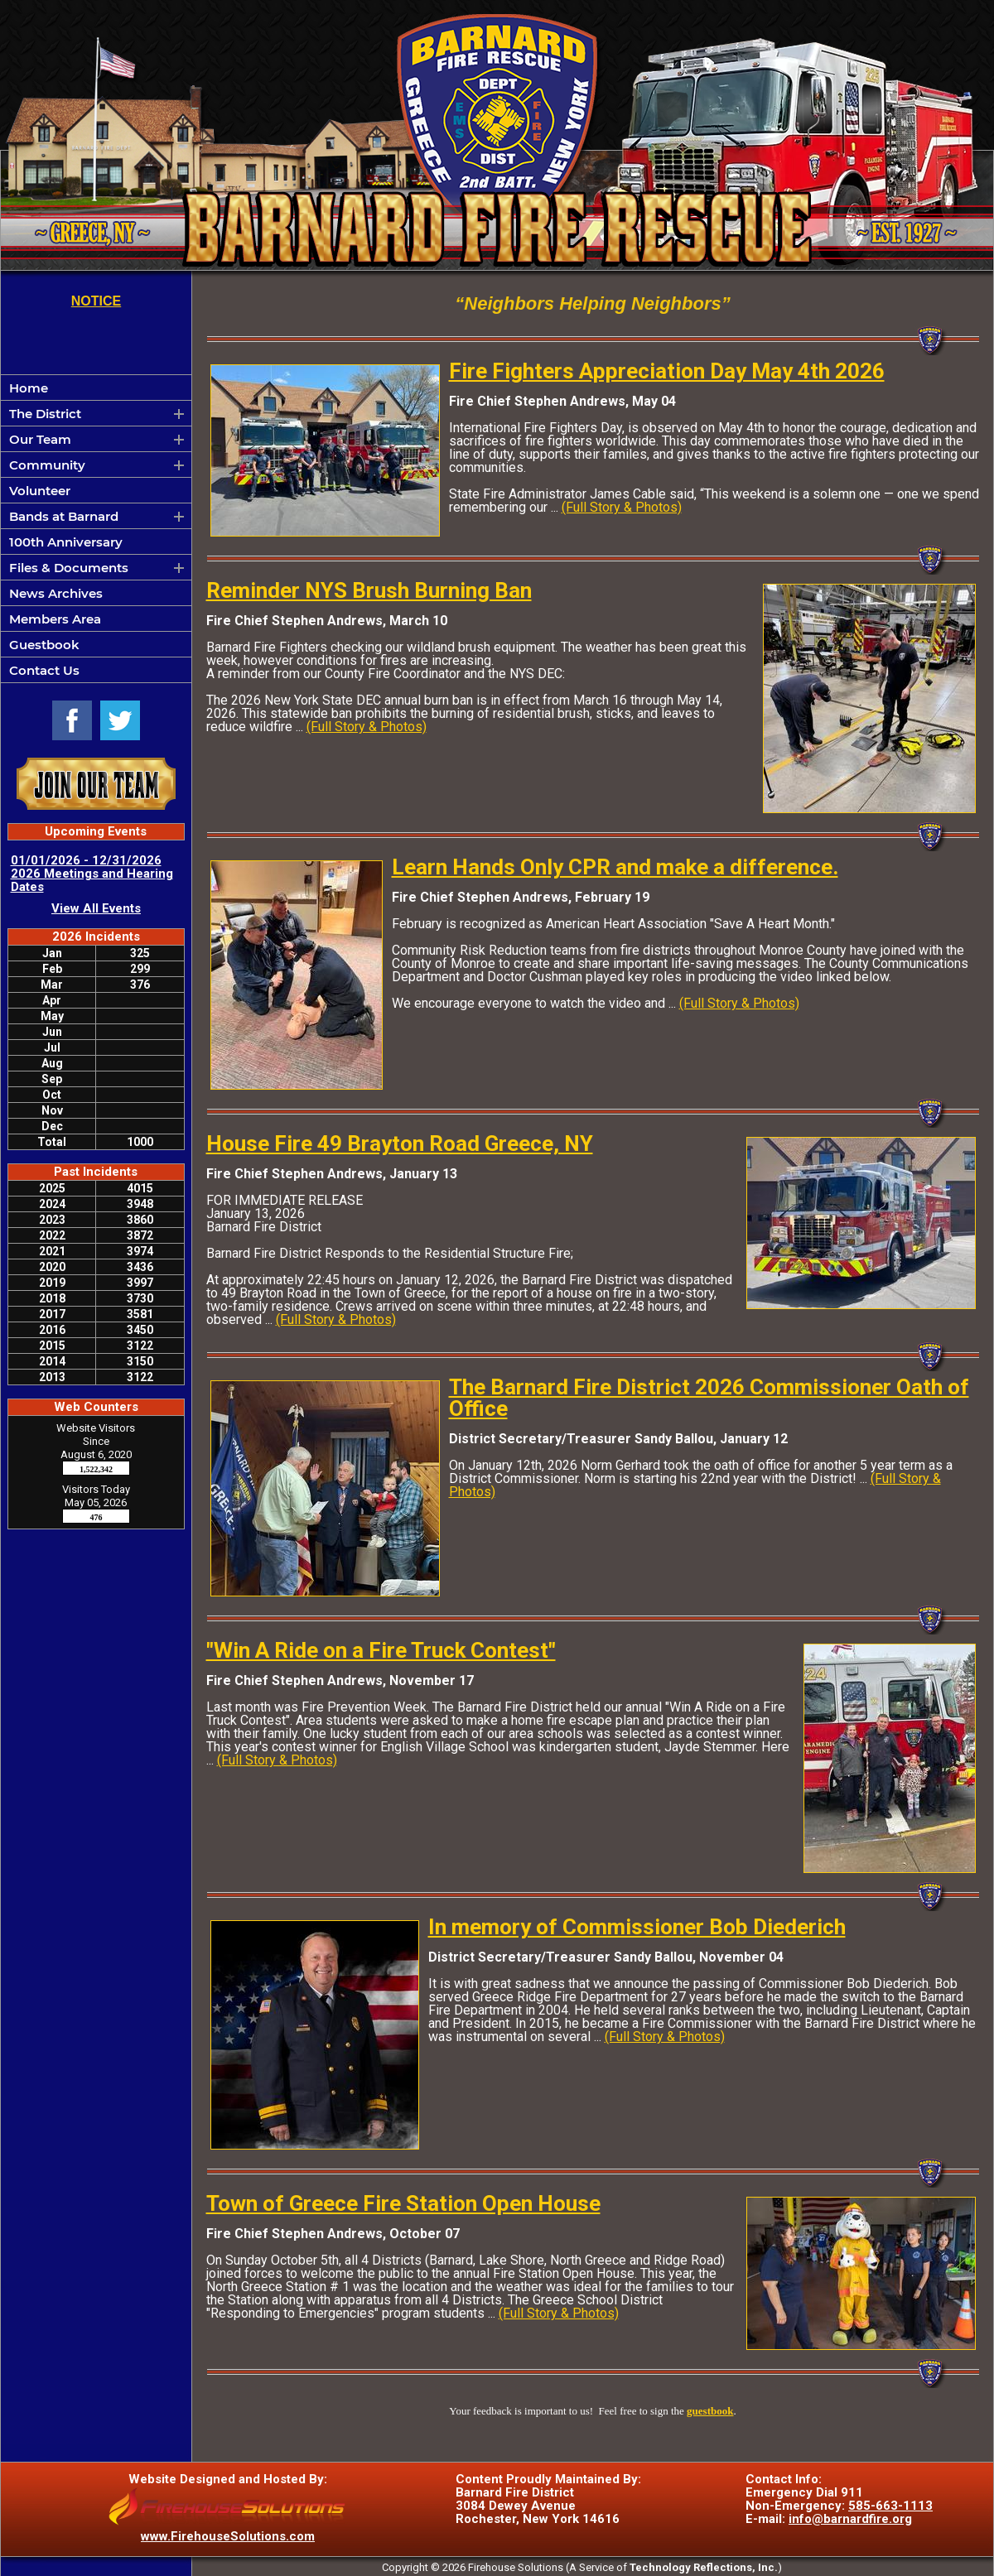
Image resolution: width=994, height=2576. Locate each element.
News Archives (56, 593)
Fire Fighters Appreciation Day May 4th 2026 (667, 371)
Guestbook (44, 644)
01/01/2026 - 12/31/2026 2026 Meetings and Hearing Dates (92, 873)
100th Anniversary (66, 542)
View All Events (96, 908)
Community (47, 465)
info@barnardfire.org (850, 2518)
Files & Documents (68, 567)
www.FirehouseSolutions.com (228, 2536)
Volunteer (39, 490)
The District (45, 413)
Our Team (40, 439)
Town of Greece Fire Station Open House (403, 2203)
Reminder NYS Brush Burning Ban (369, 590)
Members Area (55, 619)
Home (28, 388)
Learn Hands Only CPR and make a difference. (615, 867)
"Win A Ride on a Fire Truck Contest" (381, 1650)
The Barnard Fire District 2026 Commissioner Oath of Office (709, 1398)
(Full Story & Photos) (622, 507)
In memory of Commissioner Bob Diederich (637, 1926)
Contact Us (44, 670)
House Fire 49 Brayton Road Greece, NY (399, 1143)
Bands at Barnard (63, 516)
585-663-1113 (890, 2505)
